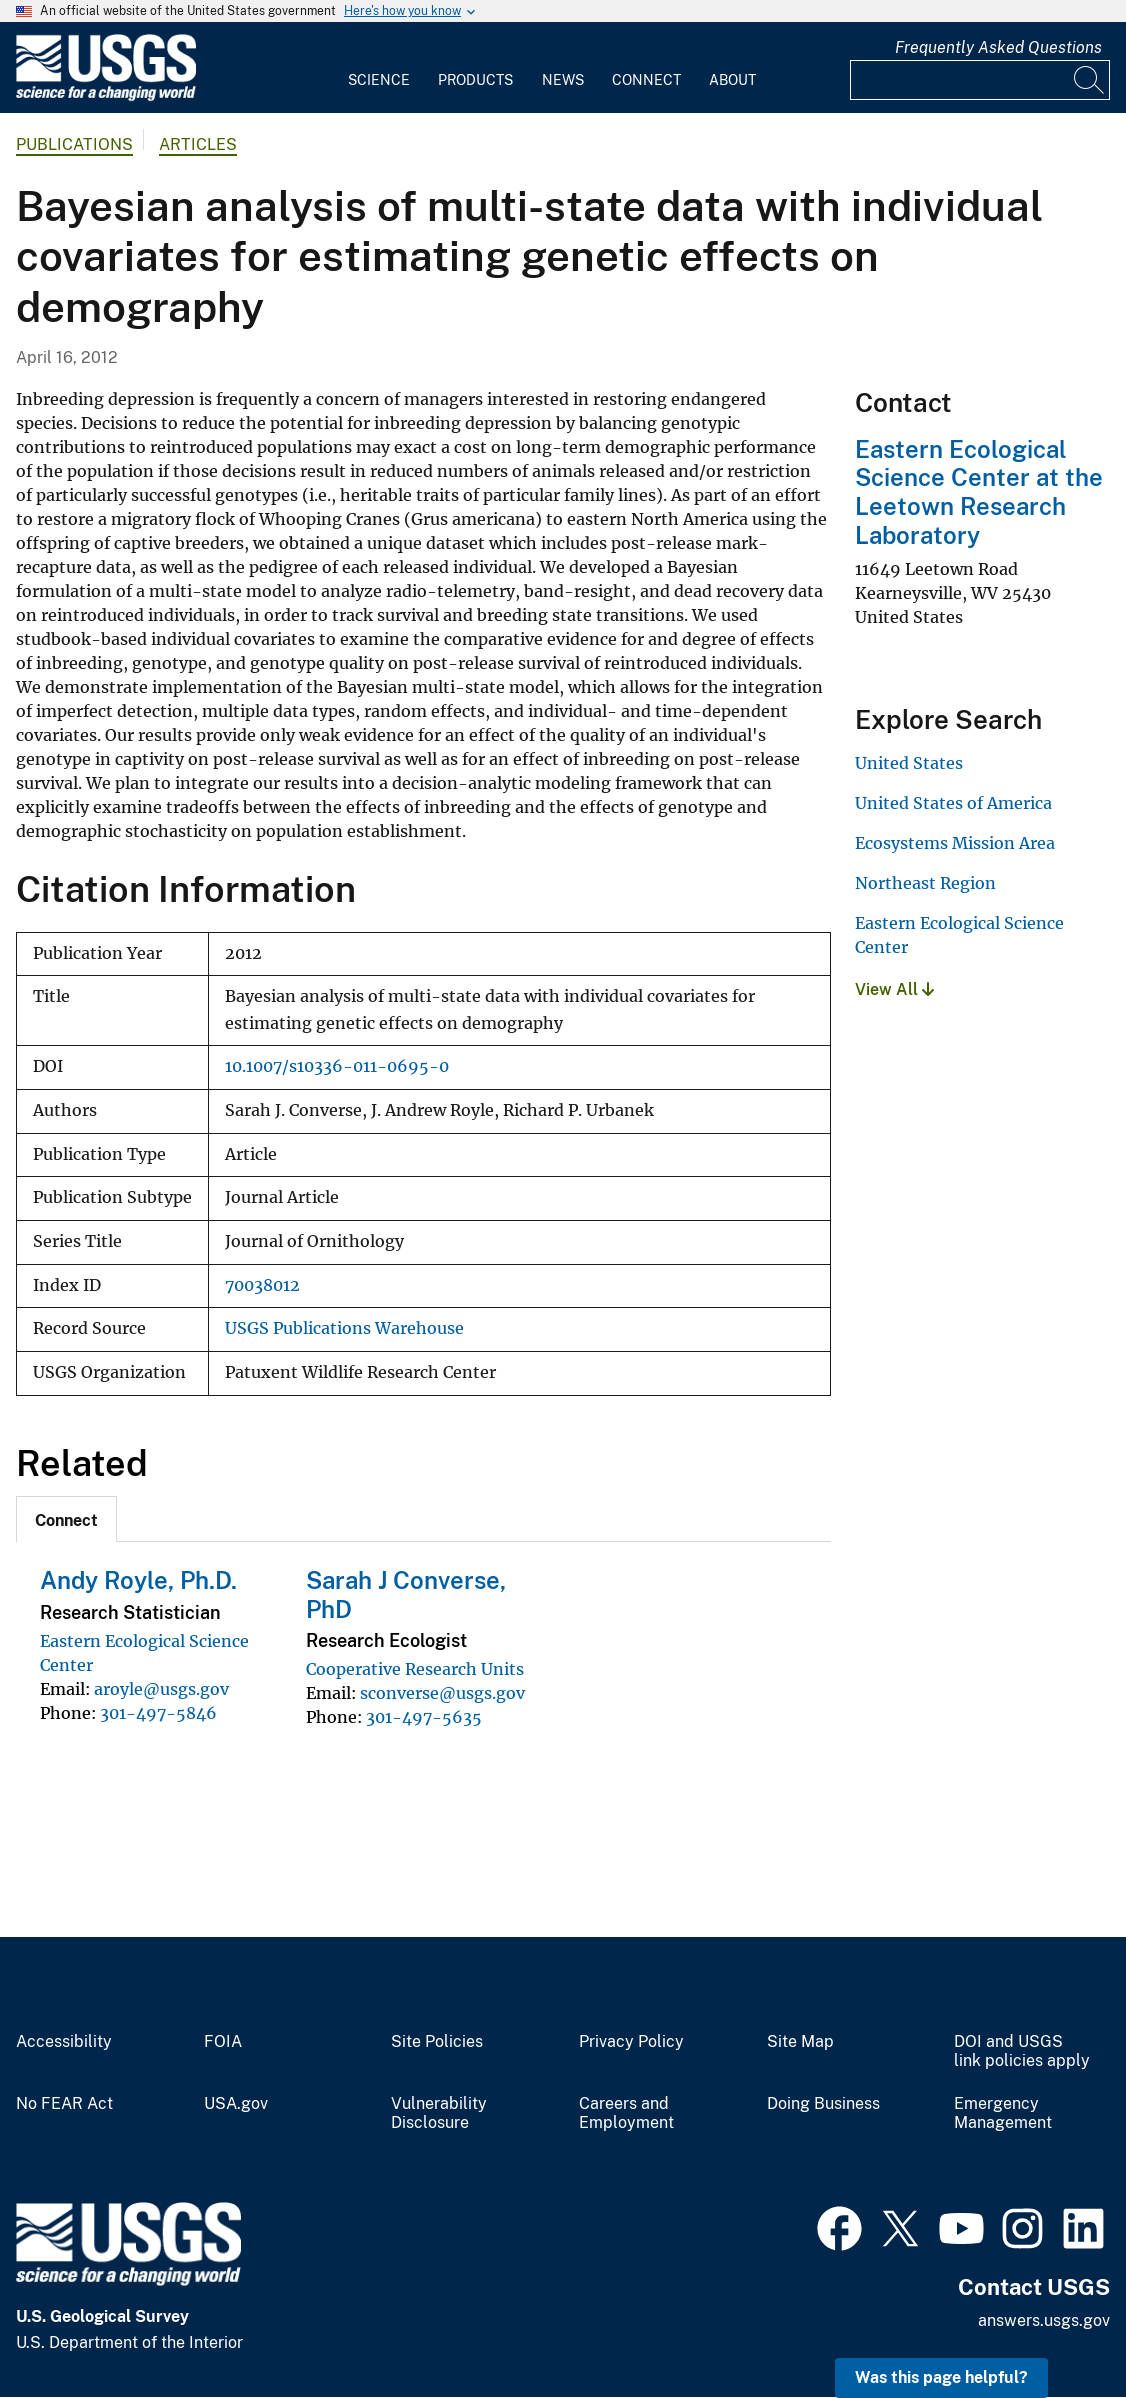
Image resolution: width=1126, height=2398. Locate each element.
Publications (74, 144)
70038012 (262, 1285)
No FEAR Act (64, 2104)
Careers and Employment (626, 2113)
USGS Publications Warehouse (344, 1328)
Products (475, 80)
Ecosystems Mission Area (955, 843)
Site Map (800, 2042)
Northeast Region (925, 883)
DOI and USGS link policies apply (1022, 2051)
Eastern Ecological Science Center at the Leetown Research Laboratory (979, 492)
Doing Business (823, 2104)
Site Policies (437, 2042)
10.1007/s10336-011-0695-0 (337, 1066)
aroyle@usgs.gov (161, 1689)
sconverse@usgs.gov (442, 1693)
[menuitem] (379, 68)
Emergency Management (1003, 2113)
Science (379, 80)
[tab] (66, 1519)
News (563, 80)
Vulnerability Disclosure (439, 2113)
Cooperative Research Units (415, 1669)
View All (894, 989)
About (732, 80)
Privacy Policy (631, 2042)
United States (909, 763)
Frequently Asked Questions (998, 47)
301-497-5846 (158, 1713)
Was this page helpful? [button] (941, 2377)
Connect (646, 80)
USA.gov (236, 2104)
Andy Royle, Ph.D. (138, 1580)
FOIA (223, 2042)
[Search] (1090, 80)
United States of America (953, 803)
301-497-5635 (424, 1717)
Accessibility (64, 2042)
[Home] (106, 96)
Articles (198, 144)
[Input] (980, 80)
